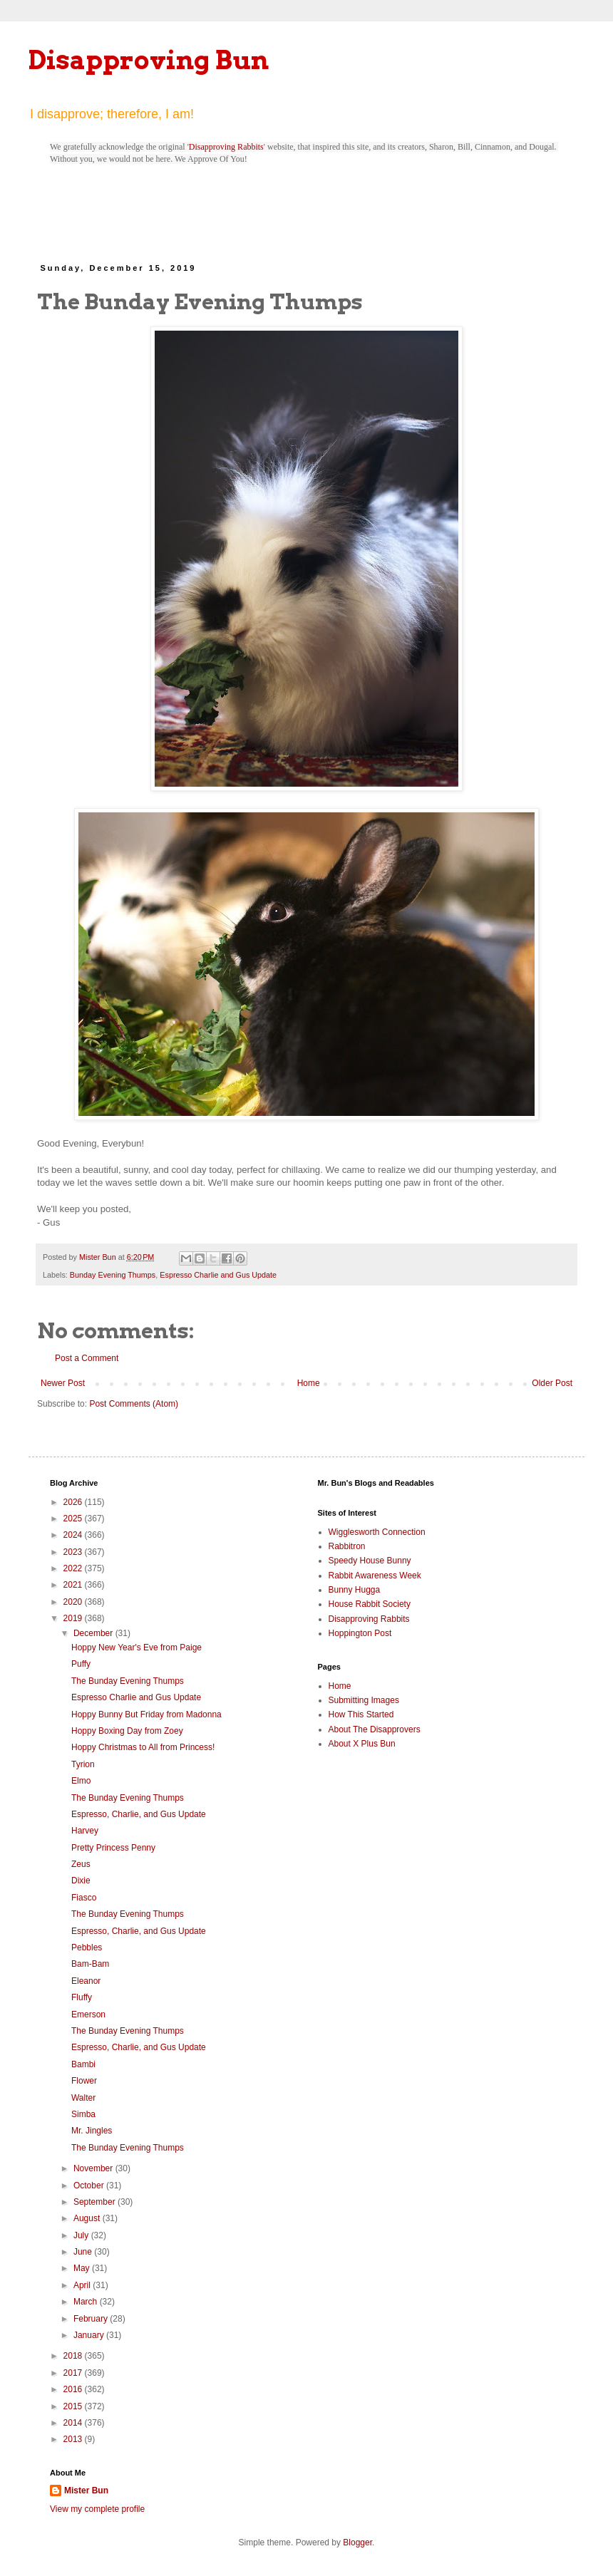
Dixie (81, 1881)
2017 (74, 2373)
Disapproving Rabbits (226, 147)
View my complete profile (97, 2509)
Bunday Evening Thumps (112, 1275)
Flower (84, 2081)
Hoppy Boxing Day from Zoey (127, 1731)
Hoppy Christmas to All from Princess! (143, 1747)
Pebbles (86, 1947)
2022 (74, 1568)
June (83, 2252)
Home (308, 1383)
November (94, 2168)
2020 (74, 1602)
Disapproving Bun (149, 60)
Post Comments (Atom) (133, 1404)
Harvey (84, 1831)
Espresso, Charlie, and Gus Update (138, 1814)
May (82, 2268)
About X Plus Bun (362, 1744)
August (88, 2218)
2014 (74, 2423)
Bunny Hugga (355, 1590)
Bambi (83, 2064)
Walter (83, 2098)
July (82, 2235)
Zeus (81, 1864)
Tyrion (83, 1764)
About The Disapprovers (375, 1729)
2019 (74, 1618)
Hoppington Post (360, 1633)
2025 (74, 1519)
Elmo (81, 1781)
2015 (74, 2406)
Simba (83, 2114)
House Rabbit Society (370, 1604)
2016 (74, 2389)
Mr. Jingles (91, 2131)
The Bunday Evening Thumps (127, 1681)
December (94, 1633)
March (86, 2302)
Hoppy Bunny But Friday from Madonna (146, 1714)
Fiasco (83, 1898)
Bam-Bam (90, 1964)
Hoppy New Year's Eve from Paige (136, 1647)
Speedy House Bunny (370, 1561)
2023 (74, 1552)
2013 (74, 2439)
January (89, 2335)
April (83, 2285)
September (95, 2202)
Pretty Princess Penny (113, 1848)
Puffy (81, 1664)
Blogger (357, 2542)
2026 (74, 1502)
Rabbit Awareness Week (375, 1576)
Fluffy (81, 1997)
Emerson (88, 2014)
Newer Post (63, 1383)
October (89, 2185)
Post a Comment (86, 1358)
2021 (74, 1585)
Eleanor (86, 1981)
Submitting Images (364, 1700)
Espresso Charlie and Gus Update (218, 1275)
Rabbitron (347, 1546)
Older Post (552, 1383)
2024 (74, 1535)
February (91, 2319)
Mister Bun (86, 2490)
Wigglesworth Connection (377, 1532)
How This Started (361, 1714)
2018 (74, 2356)
